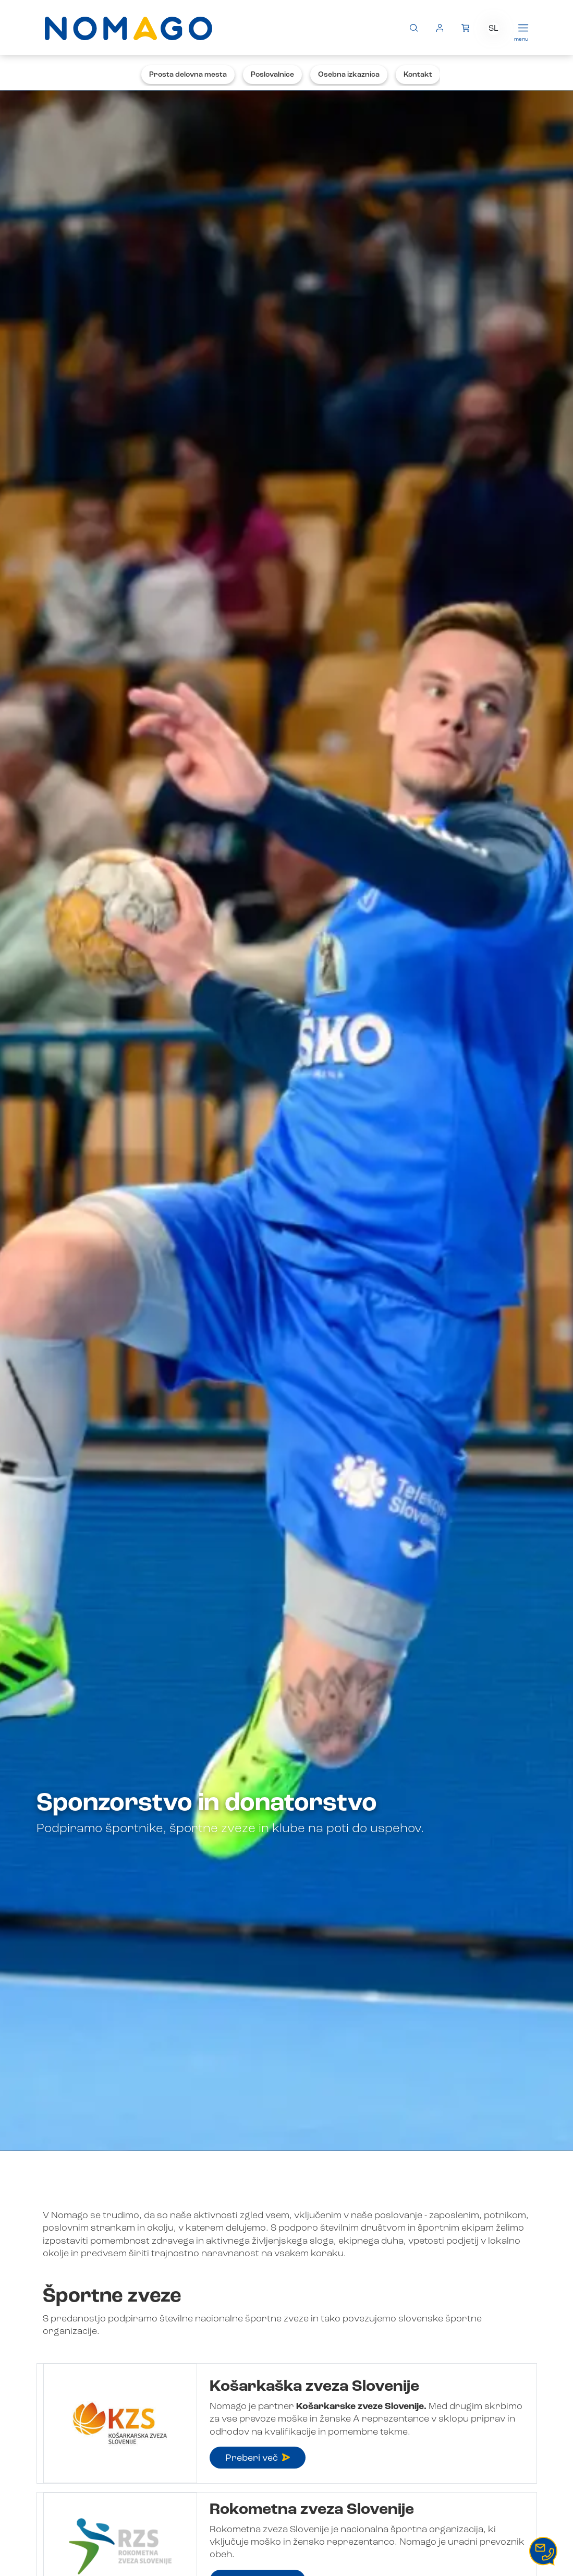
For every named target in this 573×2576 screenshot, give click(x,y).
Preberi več (257, 2458)
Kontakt (418, 74)
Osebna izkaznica (349, 74)
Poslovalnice (272, 74)
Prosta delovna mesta (188, 74)
